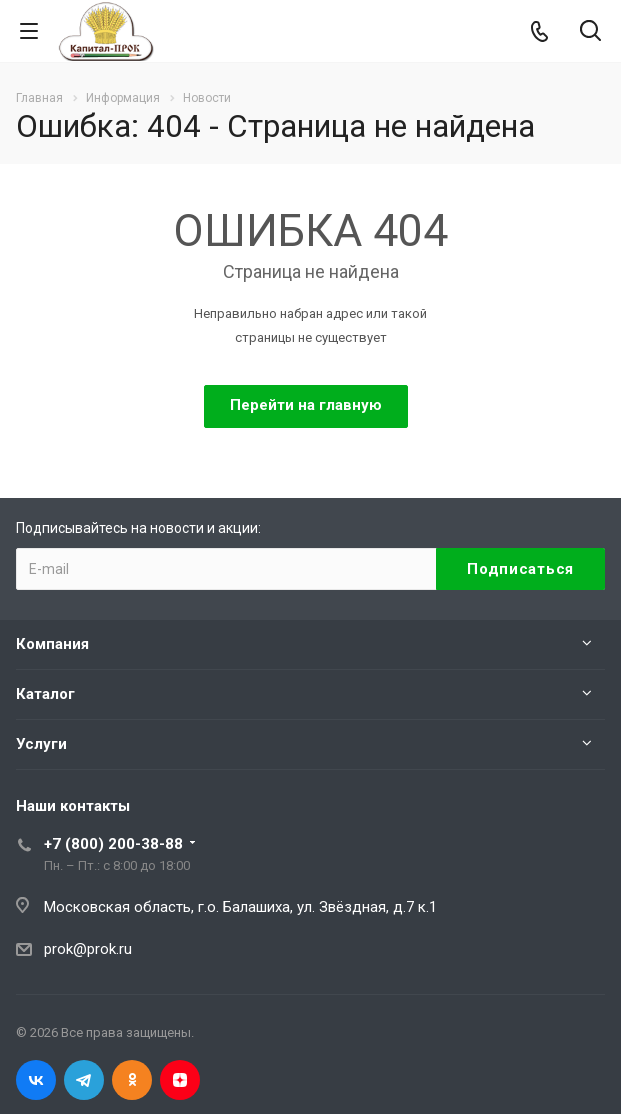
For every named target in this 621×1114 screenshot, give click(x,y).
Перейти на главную (306, 405)
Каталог (45, 694)
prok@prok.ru (88, 949)
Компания (52, 644)
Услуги (41, 744)
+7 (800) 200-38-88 (113, 844)
